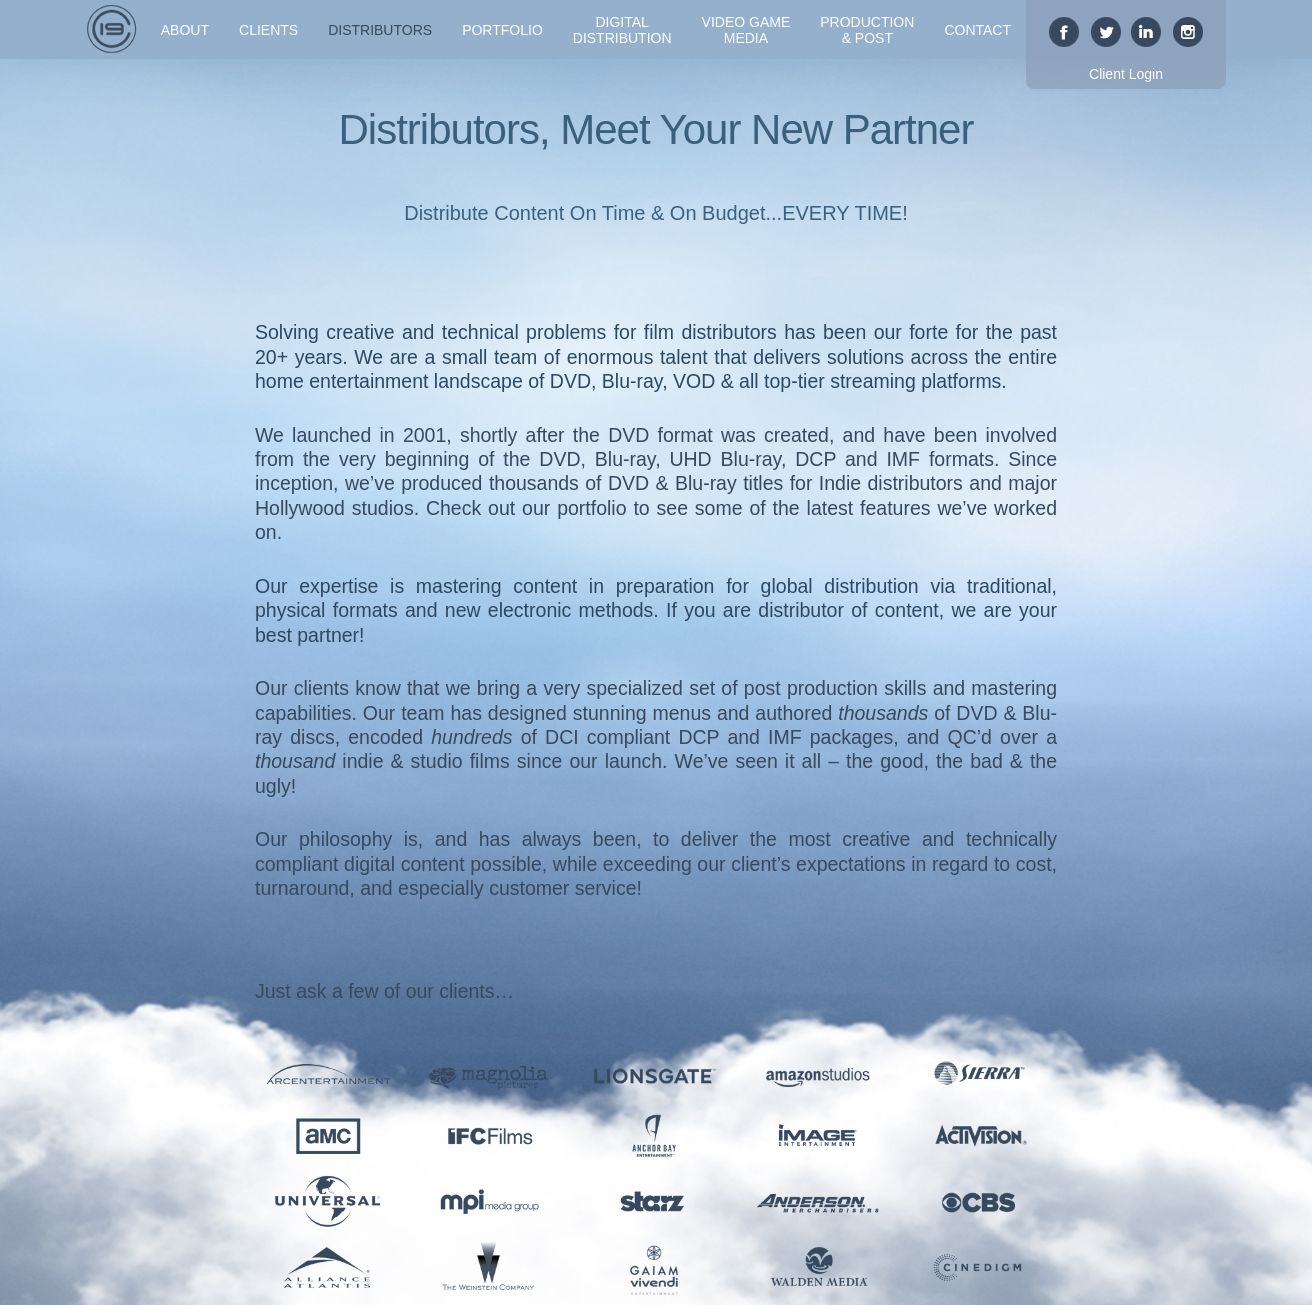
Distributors (380, 30)
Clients (268, 30)
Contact (977, 30)
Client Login (1126, 74)
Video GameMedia (746, 30)
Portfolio (502, 30)
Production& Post (867, 30)
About (185, 30)
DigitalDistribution (622, 30)
